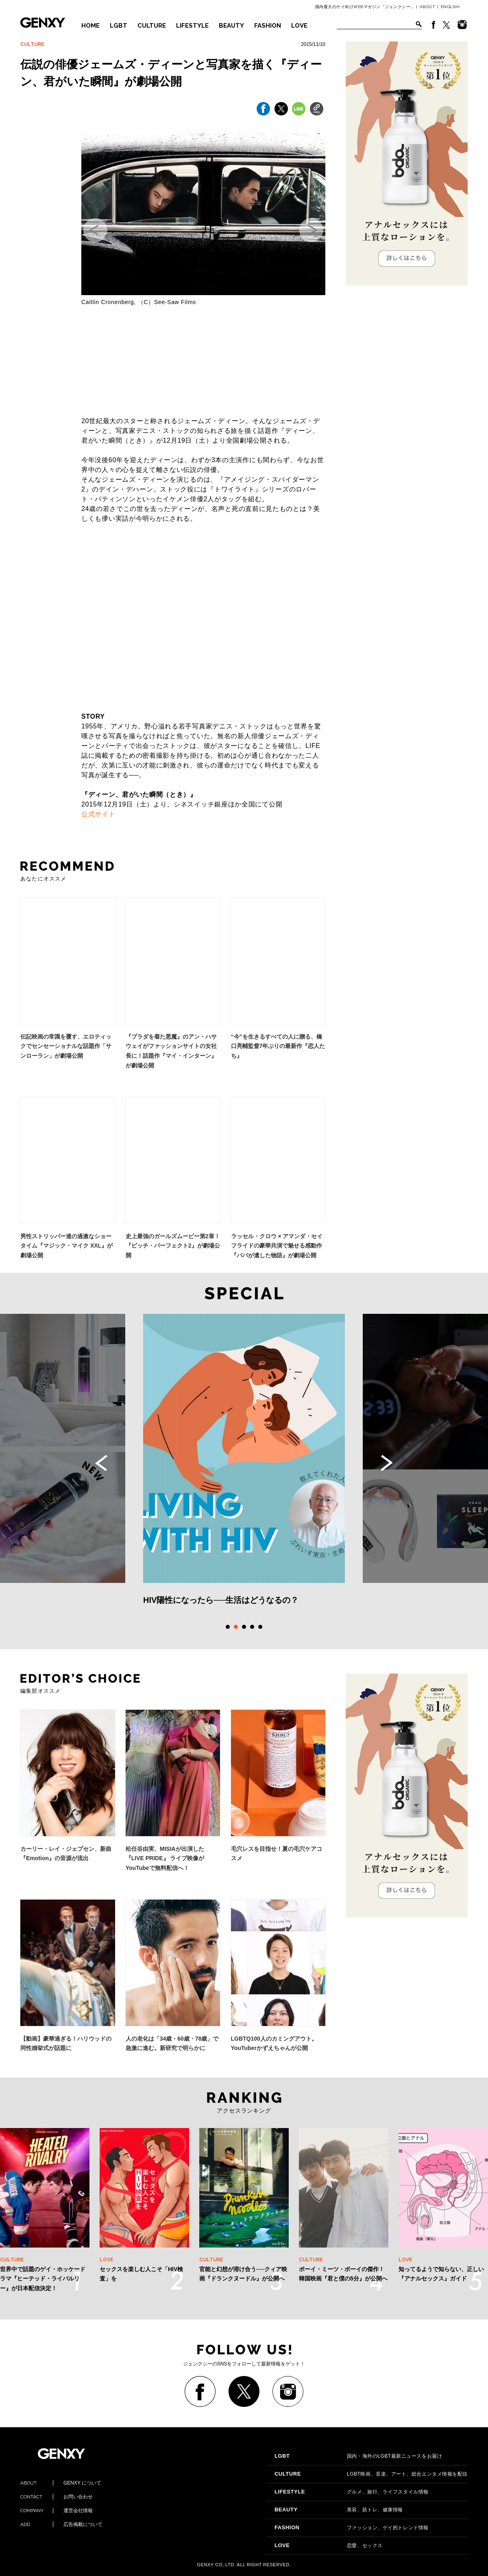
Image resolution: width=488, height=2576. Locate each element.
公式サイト (98, 814)
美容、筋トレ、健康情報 (338, 2510)
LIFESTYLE (192, 25)
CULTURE (151, 25)
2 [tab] (236, 1627)
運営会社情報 (56, 2510)
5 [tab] (260, 1627)
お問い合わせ (56, 2497)
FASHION (267, 25)
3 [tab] (244, 1627)
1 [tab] (228, 1627)
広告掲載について (61, 2524)
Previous (101, 1463)
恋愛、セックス (328, 2545)
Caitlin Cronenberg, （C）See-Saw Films (138, 302)
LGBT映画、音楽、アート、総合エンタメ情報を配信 (371, 2474)
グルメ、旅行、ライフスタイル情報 (351, 2492)
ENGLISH (450, 6)
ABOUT (428, 6)
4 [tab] (252, 1627)
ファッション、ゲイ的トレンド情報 (351, 2527)
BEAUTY (231, 25)
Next (387, 1463)
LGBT (118, 25)
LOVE (299, 25)
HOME (90, 25)
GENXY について (60, 2483)
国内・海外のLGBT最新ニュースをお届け (358, 2456)
